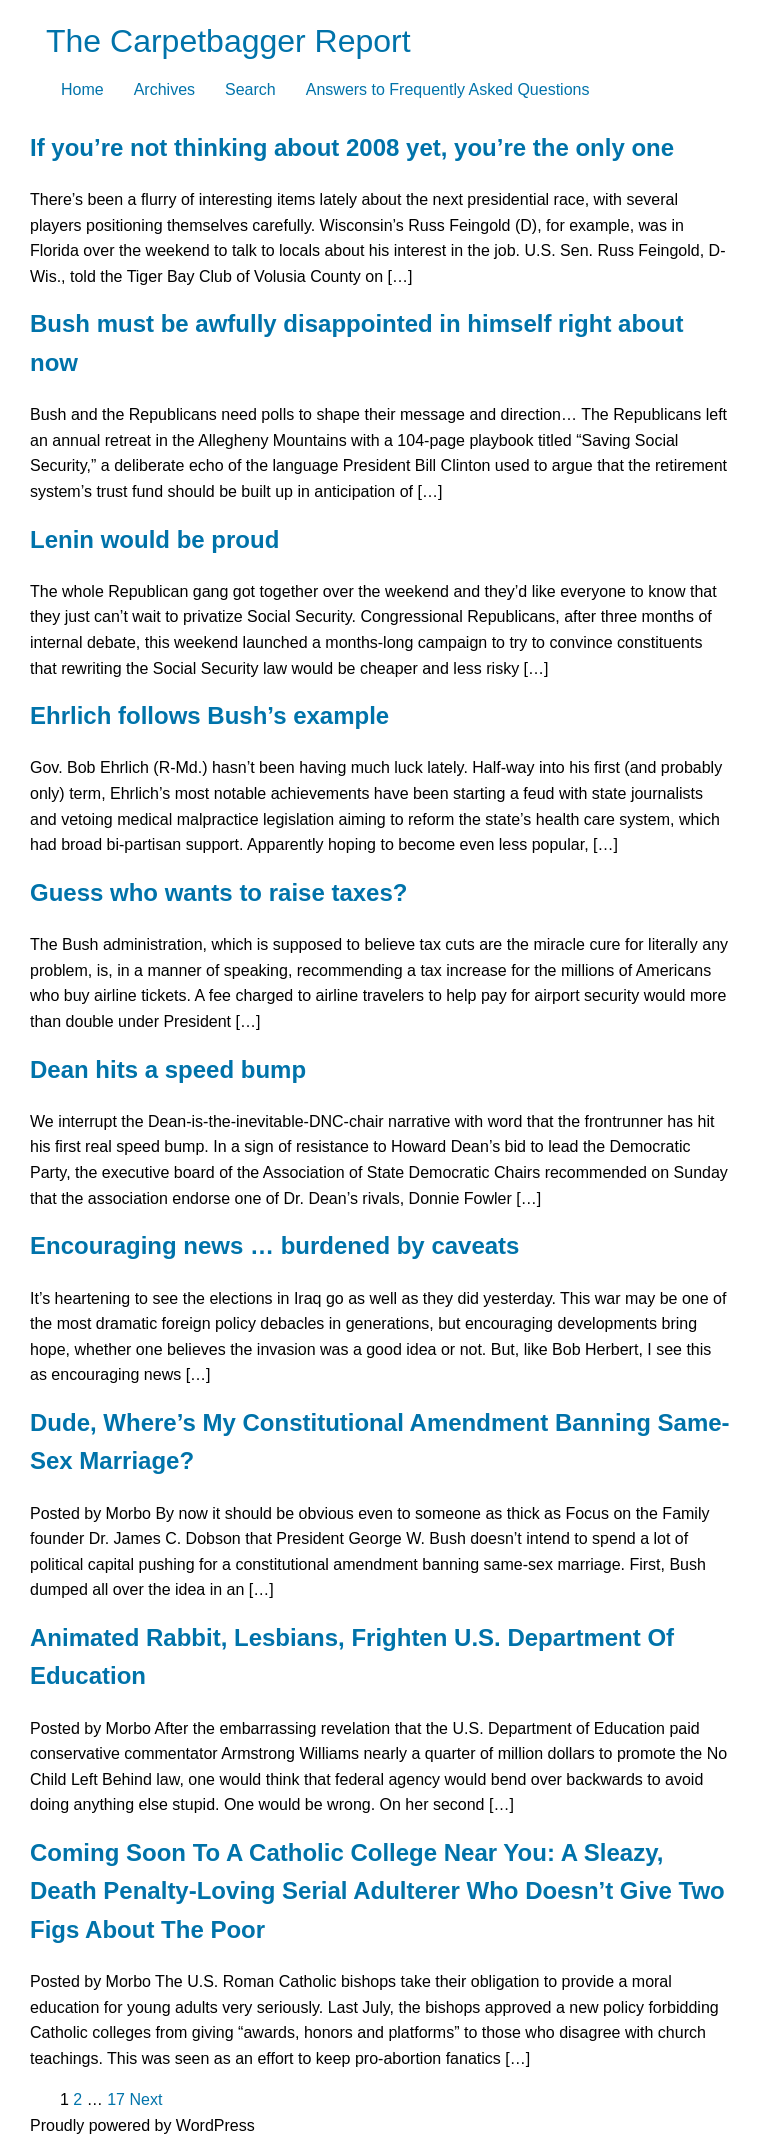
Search (250, 89)
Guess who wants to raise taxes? (218, 892)
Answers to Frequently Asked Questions (448, 89)
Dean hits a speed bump (168, 1069)
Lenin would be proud (154, 539)
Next (145, 2099)
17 (116, 2099)
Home (82, 89)
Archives (164, 89)
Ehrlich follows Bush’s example (209, 715)
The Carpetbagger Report (228, 41)
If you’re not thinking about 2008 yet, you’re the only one (352, 147)
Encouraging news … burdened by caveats (274, 1245)
